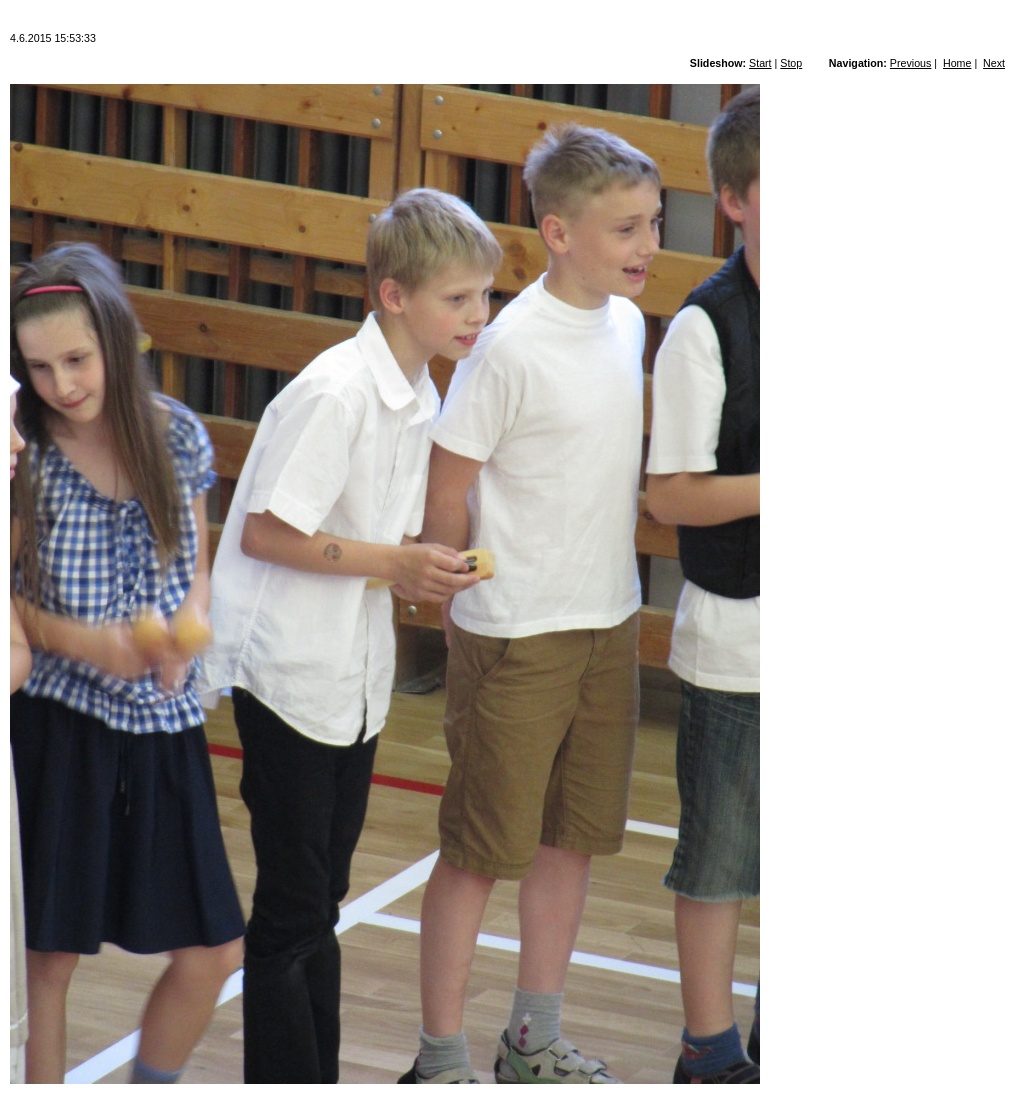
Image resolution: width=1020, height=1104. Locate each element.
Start (760, 63)
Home (957, 63)
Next (994, 63)
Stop (791, 63)
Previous (910, 63)
